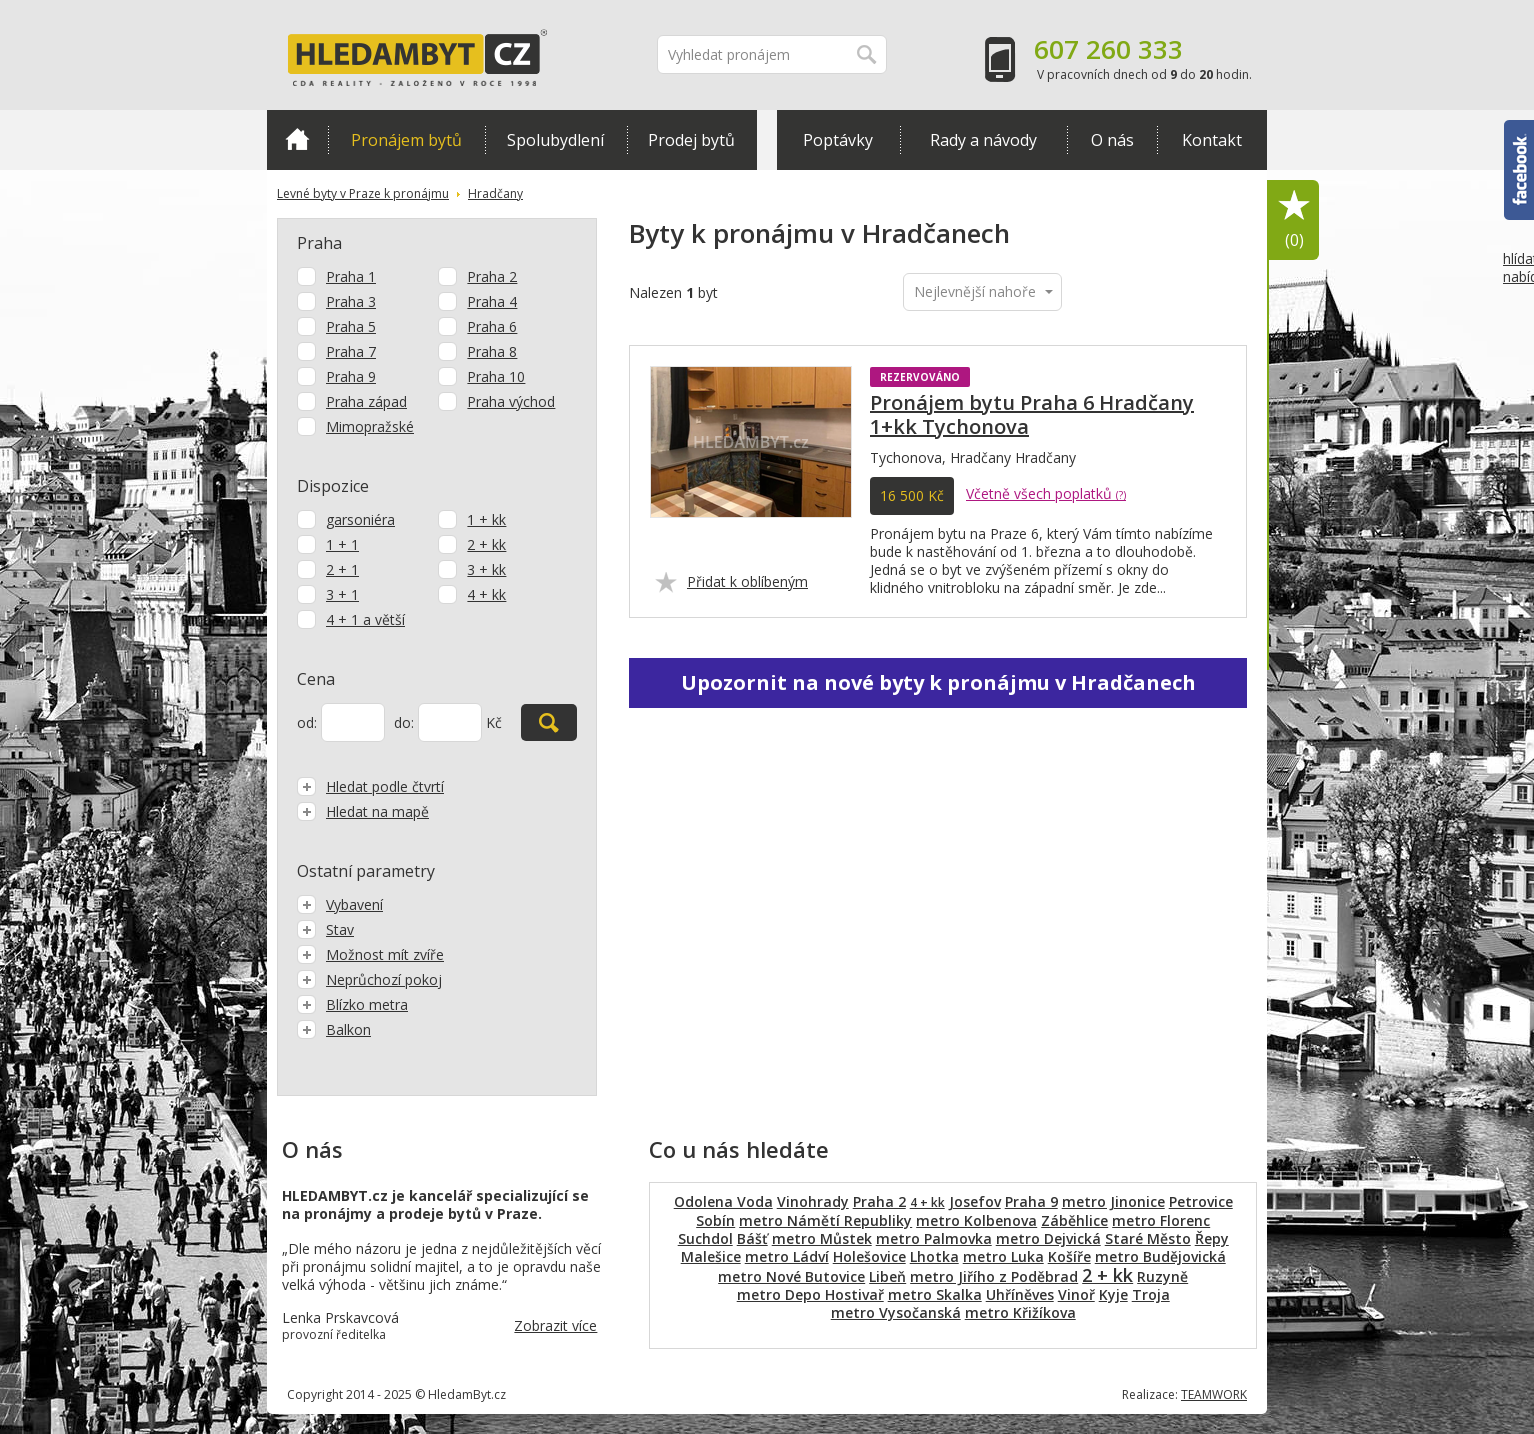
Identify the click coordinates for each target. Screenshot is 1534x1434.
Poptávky (838, 140)
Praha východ (511, 401)
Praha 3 (351, 301)
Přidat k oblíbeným (747, 581)
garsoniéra (360, 519)
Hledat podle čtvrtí (370, 786)
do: (404, 722)
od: (307, 722)
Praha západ (366, 401)
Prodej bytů (691, 140)
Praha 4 (492, 301)
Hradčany (495, 193)
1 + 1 (342, 544)
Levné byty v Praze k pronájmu (363, 193)
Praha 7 (351, 351)
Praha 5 (351, 326)
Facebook (1519, 170)
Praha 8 (492, 351)
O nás (1112, 140)
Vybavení (340, 904)
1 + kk (486, 519)
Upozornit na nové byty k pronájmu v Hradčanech (938, 682)
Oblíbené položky (1294, 220)
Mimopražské (370, 426)
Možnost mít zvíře (370, 954)
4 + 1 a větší (365, 619)
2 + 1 (342, 569)
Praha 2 (492, 276)
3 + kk (486, 569)
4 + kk (486, 594)
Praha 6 (492, 326)
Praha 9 (351, 376)
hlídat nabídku (1518, 305)
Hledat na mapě (363, 811)
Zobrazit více (555, 1325)
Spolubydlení (555, 140)
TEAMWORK (1214, 1394)
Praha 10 (496, 376)
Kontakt (1212, 140)
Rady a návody (983, 140)
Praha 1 (351, 276)
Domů (297, 139)
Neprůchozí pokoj (369, 979)
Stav (325, 929)
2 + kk (486, 544)
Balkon (334, 1029)
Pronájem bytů (406, 140)
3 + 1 (342, 594)
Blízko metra (352, 1004)
